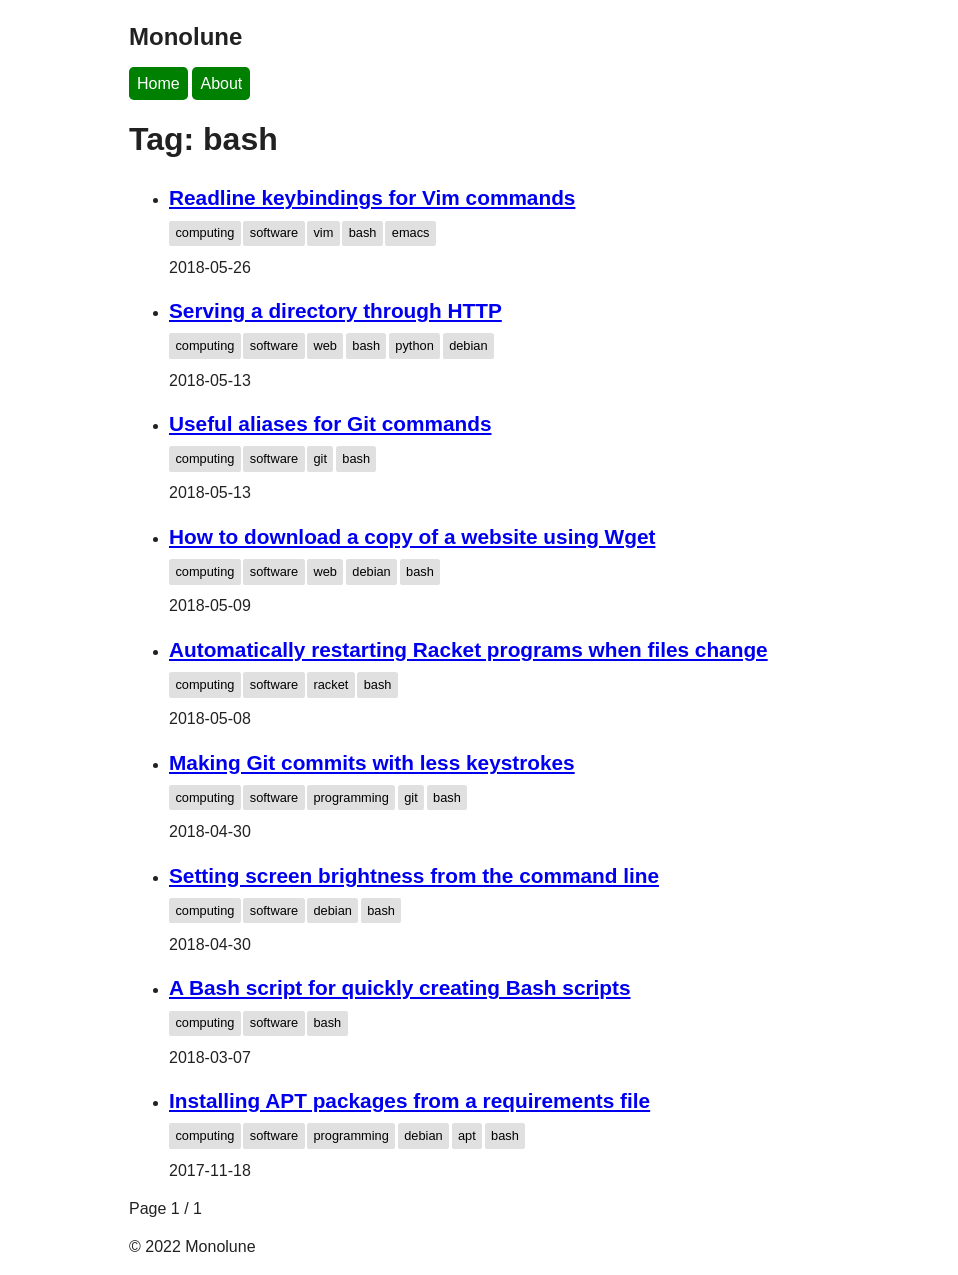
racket (330, 684)
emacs (411, 232)
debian (468, 345)
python (414, 345)
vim (323, 232)
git (320, 458)
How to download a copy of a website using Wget (412, 536)
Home (158, 83)
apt (467, 1135)
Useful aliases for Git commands (330, 423)
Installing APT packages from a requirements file (409, 1100)
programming (350, 797)
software (274, 232)
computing (204, 232)
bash (363, 232)
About (221, 83)
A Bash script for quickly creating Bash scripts (400, 987)
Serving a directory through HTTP (335, 310)
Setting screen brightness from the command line (414, 875)
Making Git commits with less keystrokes (372, 762)
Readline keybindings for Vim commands (372, 197)
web (324, 345)
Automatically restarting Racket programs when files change (468, 649)
